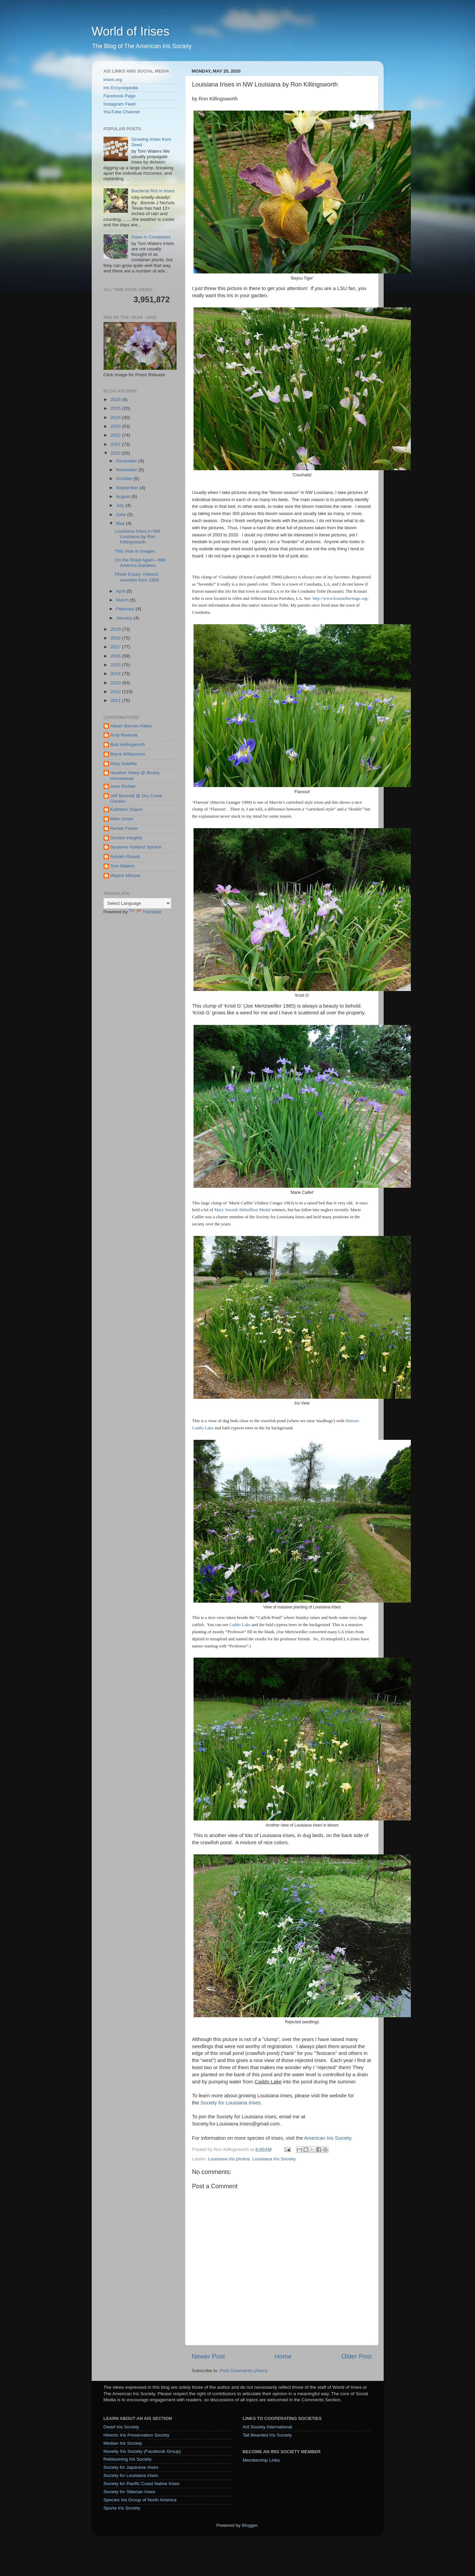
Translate (145, 911)
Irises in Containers (151, 237)
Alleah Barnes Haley (131, 725)
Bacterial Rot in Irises (153, 190)
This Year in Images (135, 551)
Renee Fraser (124, 828)
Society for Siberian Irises (130, 2491)
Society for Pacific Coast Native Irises (142, 2483)
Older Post (356, 2356)
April (121, 591)
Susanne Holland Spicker (136, 847)
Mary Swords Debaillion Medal (242, 1209)
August (124, 496)
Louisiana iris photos (229, 2158)
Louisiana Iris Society (274, 2158)
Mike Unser (121, 818)
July (121, 505)
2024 (116, 417)
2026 (116, 399)
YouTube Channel (122, 111)
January (125, 618)
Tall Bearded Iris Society (267, 2435)
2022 (116, 435)
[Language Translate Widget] (137, 903)
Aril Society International (267, 2426)
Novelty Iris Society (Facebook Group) (142, 2451)
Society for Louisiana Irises (230, 2102)
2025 (116, 408)
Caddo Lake (240, 1624)
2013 (116, 682)
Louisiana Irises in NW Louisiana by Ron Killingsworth (137, 537)
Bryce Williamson (128, 754)
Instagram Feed (120, 104)
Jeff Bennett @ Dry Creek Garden (136, 798)
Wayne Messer (125, 875)
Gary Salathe (123, 763)
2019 (116, 629)
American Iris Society (327, 2138)
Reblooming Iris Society (128, 2459)
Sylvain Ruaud (125, 856)
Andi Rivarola (124, 735)
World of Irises (130, 31)
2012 (116, 691)
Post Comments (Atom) (243, 2370)
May (121, 523)
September (128, 487)
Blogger (249, 2525)
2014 (116, 673)
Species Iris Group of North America (140, 2499)
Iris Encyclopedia (121, 87)
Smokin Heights (126, 837)
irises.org (113, 79)
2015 (116, 664)
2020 (116, 453)
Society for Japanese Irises (131, 2467)
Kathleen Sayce (126, 809)
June (121, 514)
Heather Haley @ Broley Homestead (135, 775)
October (125, 478)
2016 (116, 656)
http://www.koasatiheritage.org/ (340, 598)
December (127, 460)
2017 (116, 646)
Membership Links (261, 2460)
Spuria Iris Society (122, 2508)
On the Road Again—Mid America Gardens (140, 562)
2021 (116, 444)
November (127, 469)
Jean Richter (123, 786)
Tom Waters (122, 866)
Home (283, 2356)
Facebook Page (120, 95)
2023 (116, 426)
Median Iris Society (123, 2443)
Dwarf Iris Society (121, 2426)
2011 (116, 700)
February (126, 608)
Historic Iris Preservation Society (136, 2435)
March (123, 600)
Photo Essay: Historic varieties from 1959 (137, 577)
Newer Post (208, 2356)
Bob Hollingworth (127, 744)
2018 (116, 638)
